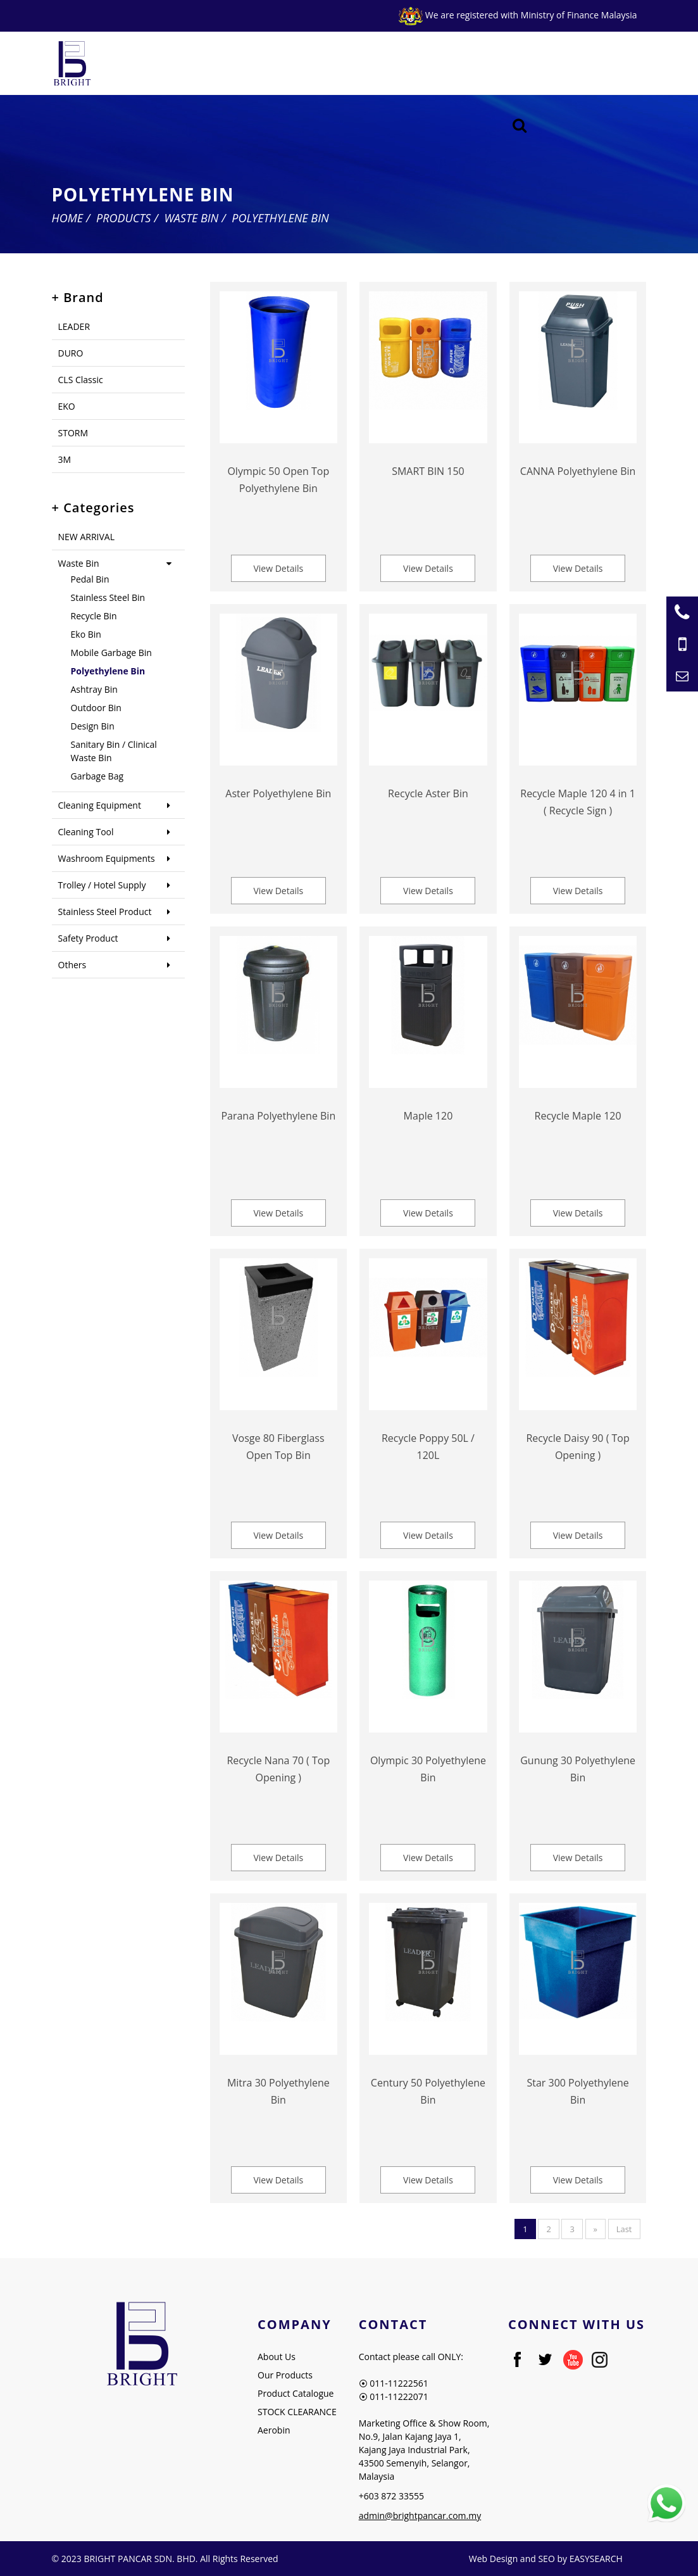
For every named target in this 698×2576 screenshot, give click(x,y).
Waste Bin (191, 217)
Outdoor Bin (96, 708)
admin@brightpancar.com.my (420, 2516)
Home (68, 217)
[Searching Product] (519, 125)
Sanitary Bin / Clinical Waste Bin (114, 751)
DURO (71, 353)
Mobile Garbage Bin (111, 653)
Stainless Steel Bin (108, 597)
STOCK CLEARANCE (297, 2412)
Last (624, 2229)
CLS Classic (80, 380)
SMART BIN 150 (428, 471)
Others (72, 965)
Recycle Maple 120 (578, 1116)
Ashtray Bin (94, 689)
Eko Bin (86, 634)
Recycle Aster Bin (428, 793)
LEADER (74, 326)
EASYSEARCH (596, 2559)
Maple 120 (428, 1116)
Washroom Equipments (106, 858)
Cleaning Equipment (99, 805)
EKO (66, 406)
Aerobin (274, 2430)
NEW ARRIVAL (86, 537)
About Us (277, 2357)
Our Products (285, 2375)
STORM (73, 433)
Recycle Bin (94, 616)
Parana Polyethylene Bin (278, 1116)
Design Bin (93, 726)
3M (65, 459)
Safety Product (88, 938)
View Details (278, 568)
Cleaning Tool (86, 832)
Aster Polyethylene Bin (278, 793)
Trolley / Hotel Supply (102, 885)
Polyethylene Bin (280, 217)
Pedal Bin (90, 579)
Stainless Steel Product (105, 912)
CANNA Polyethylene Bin (578, 471)
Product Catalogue (295, 2393)
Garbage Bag (97, 776)
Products (123, 217)
